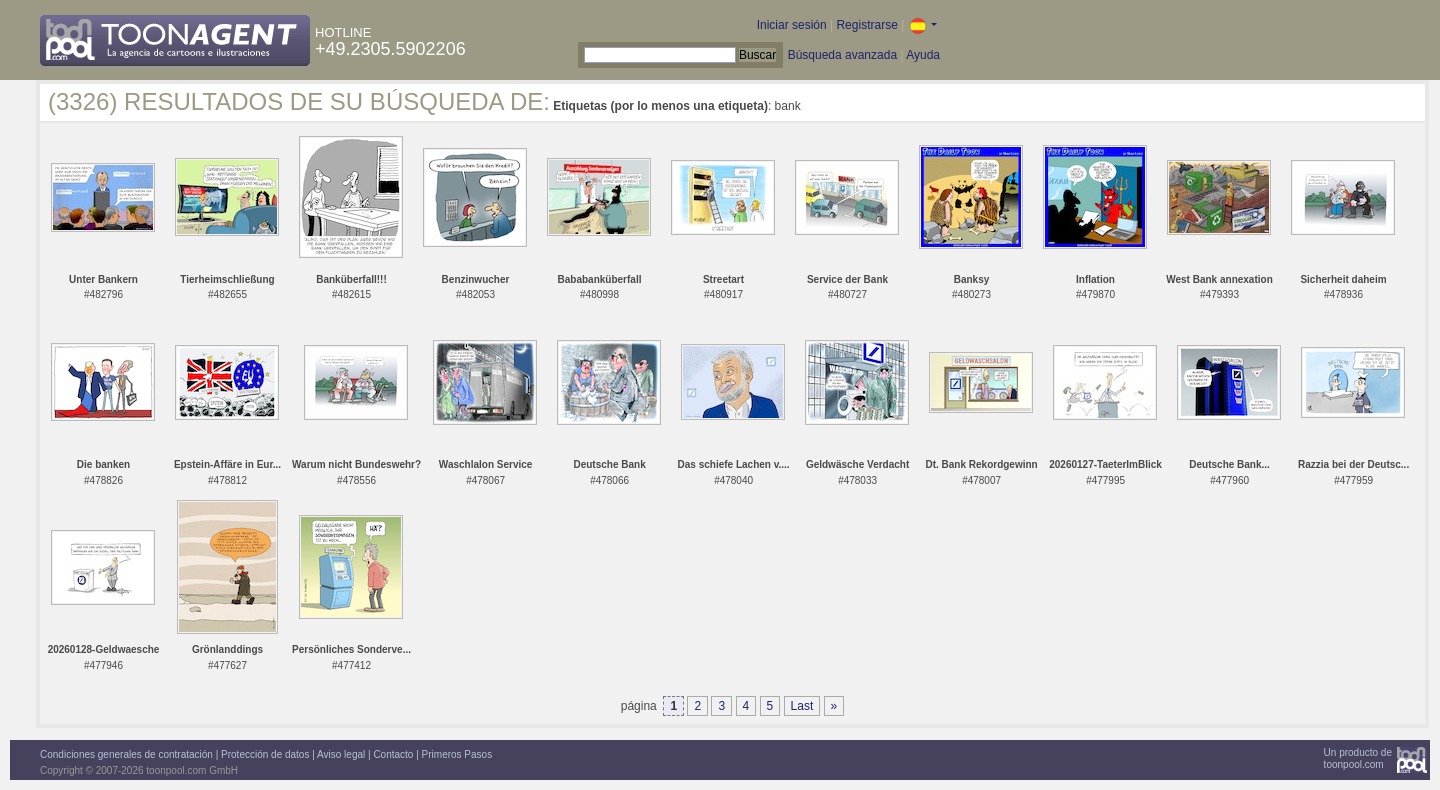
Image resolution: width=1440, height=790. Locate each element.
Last (802, 706)
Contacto (393, 754)
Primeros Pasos (457, 754)
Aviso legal (341, 754)
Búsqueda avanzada (842, 55)
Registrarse (866, 25)
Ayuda (923, 55)
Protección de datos (265, 754)
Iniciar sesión (792, 25)
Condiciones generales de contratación (126, 754)
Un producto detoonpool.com (1358, 758)
